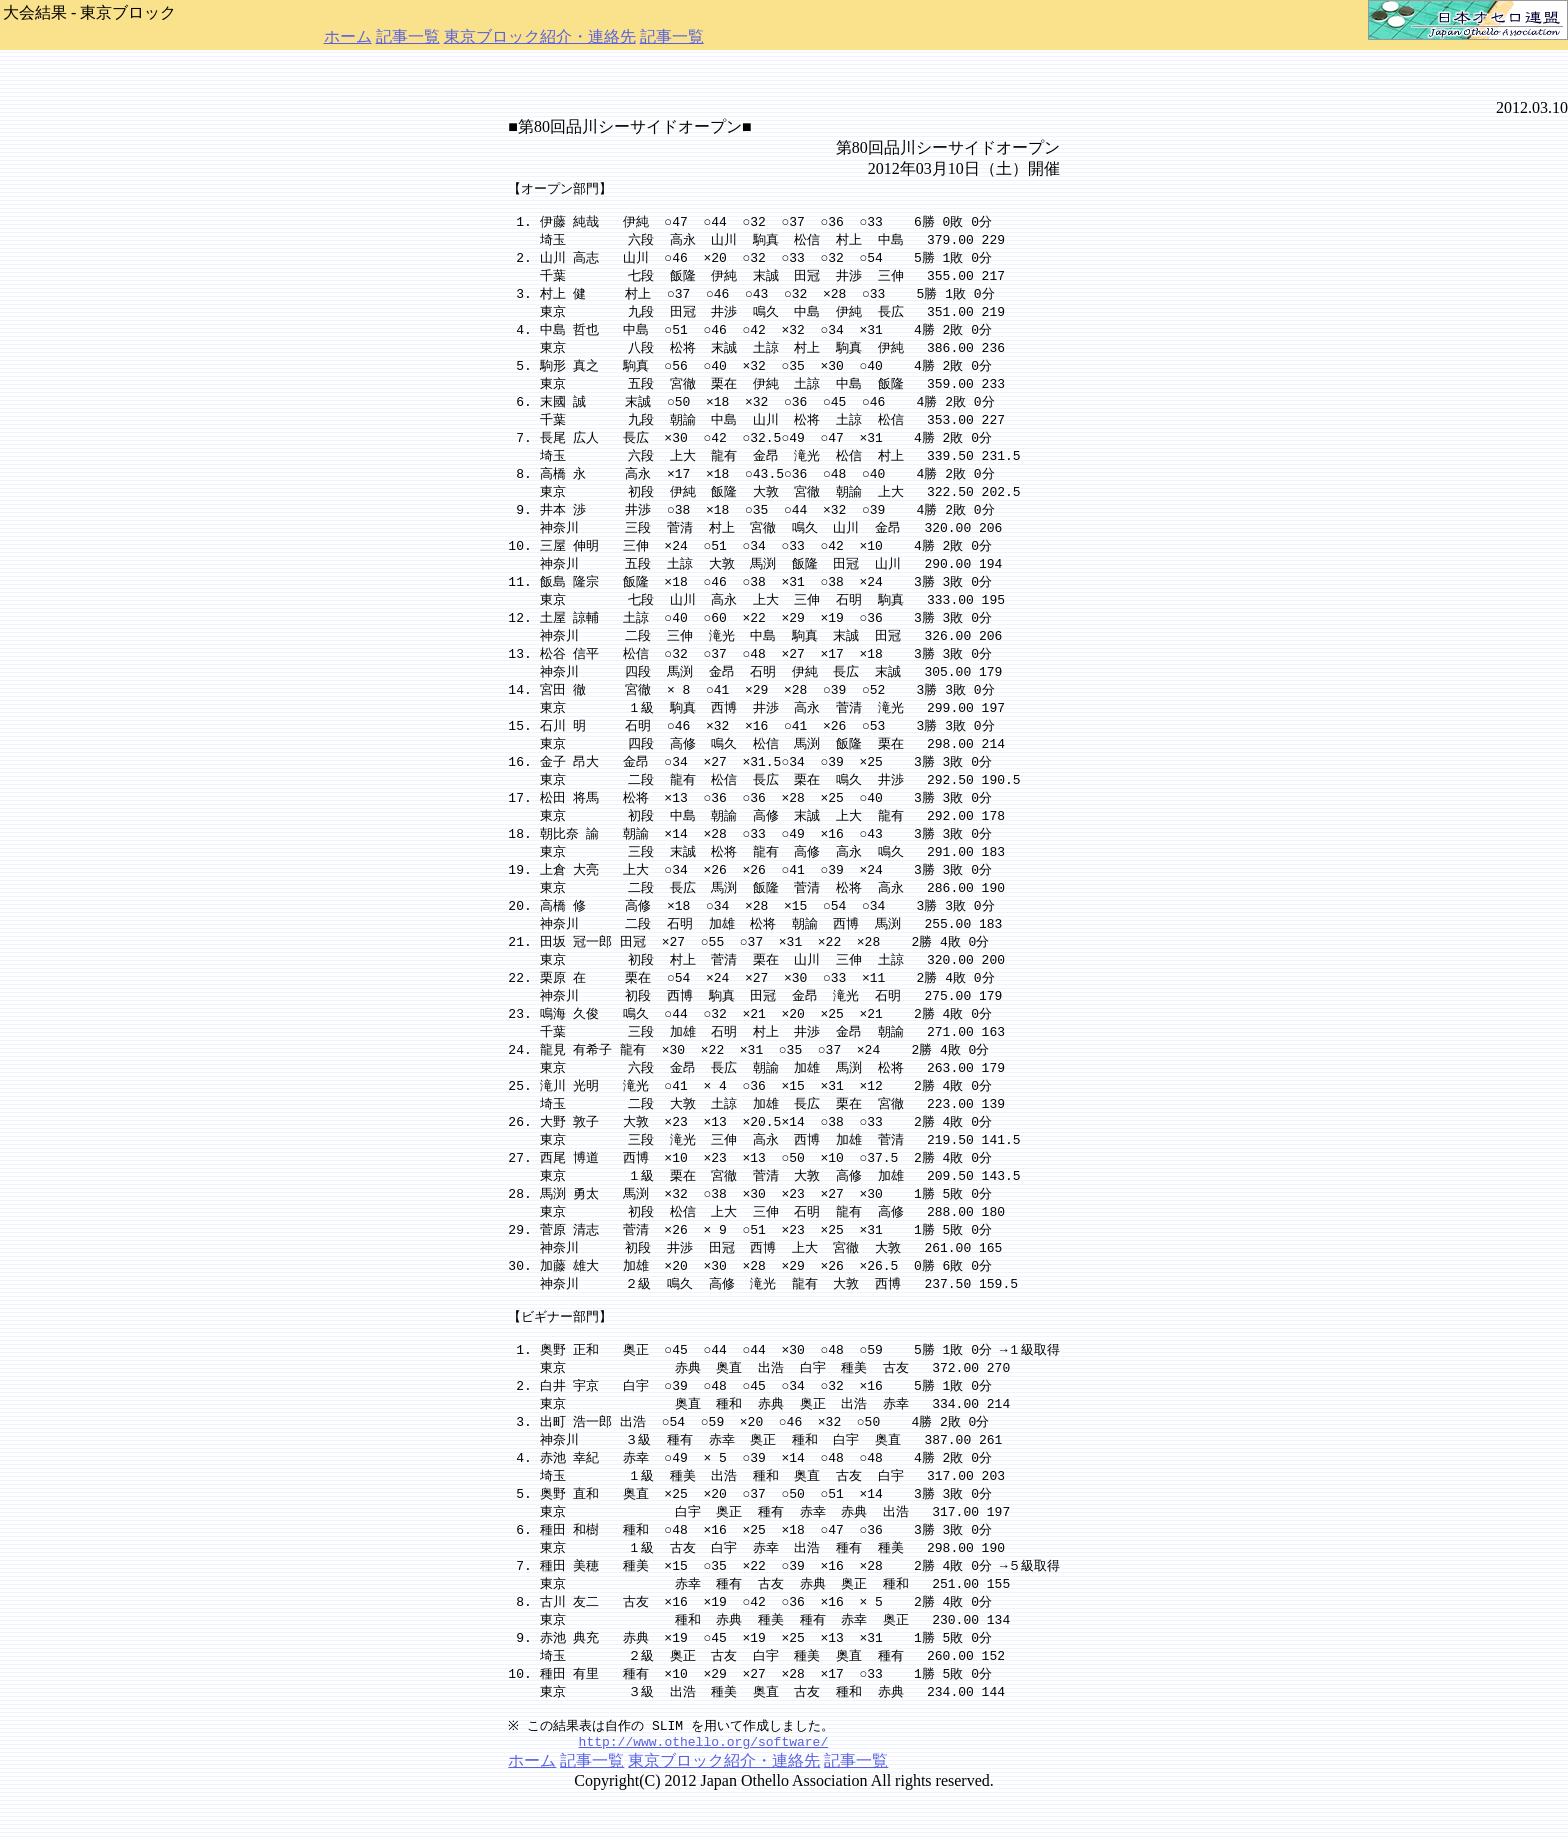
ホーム (348, 36)
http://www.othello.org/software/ (704, 1789)
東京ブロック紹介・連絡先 (540, 36)
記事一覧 (408, 36)
